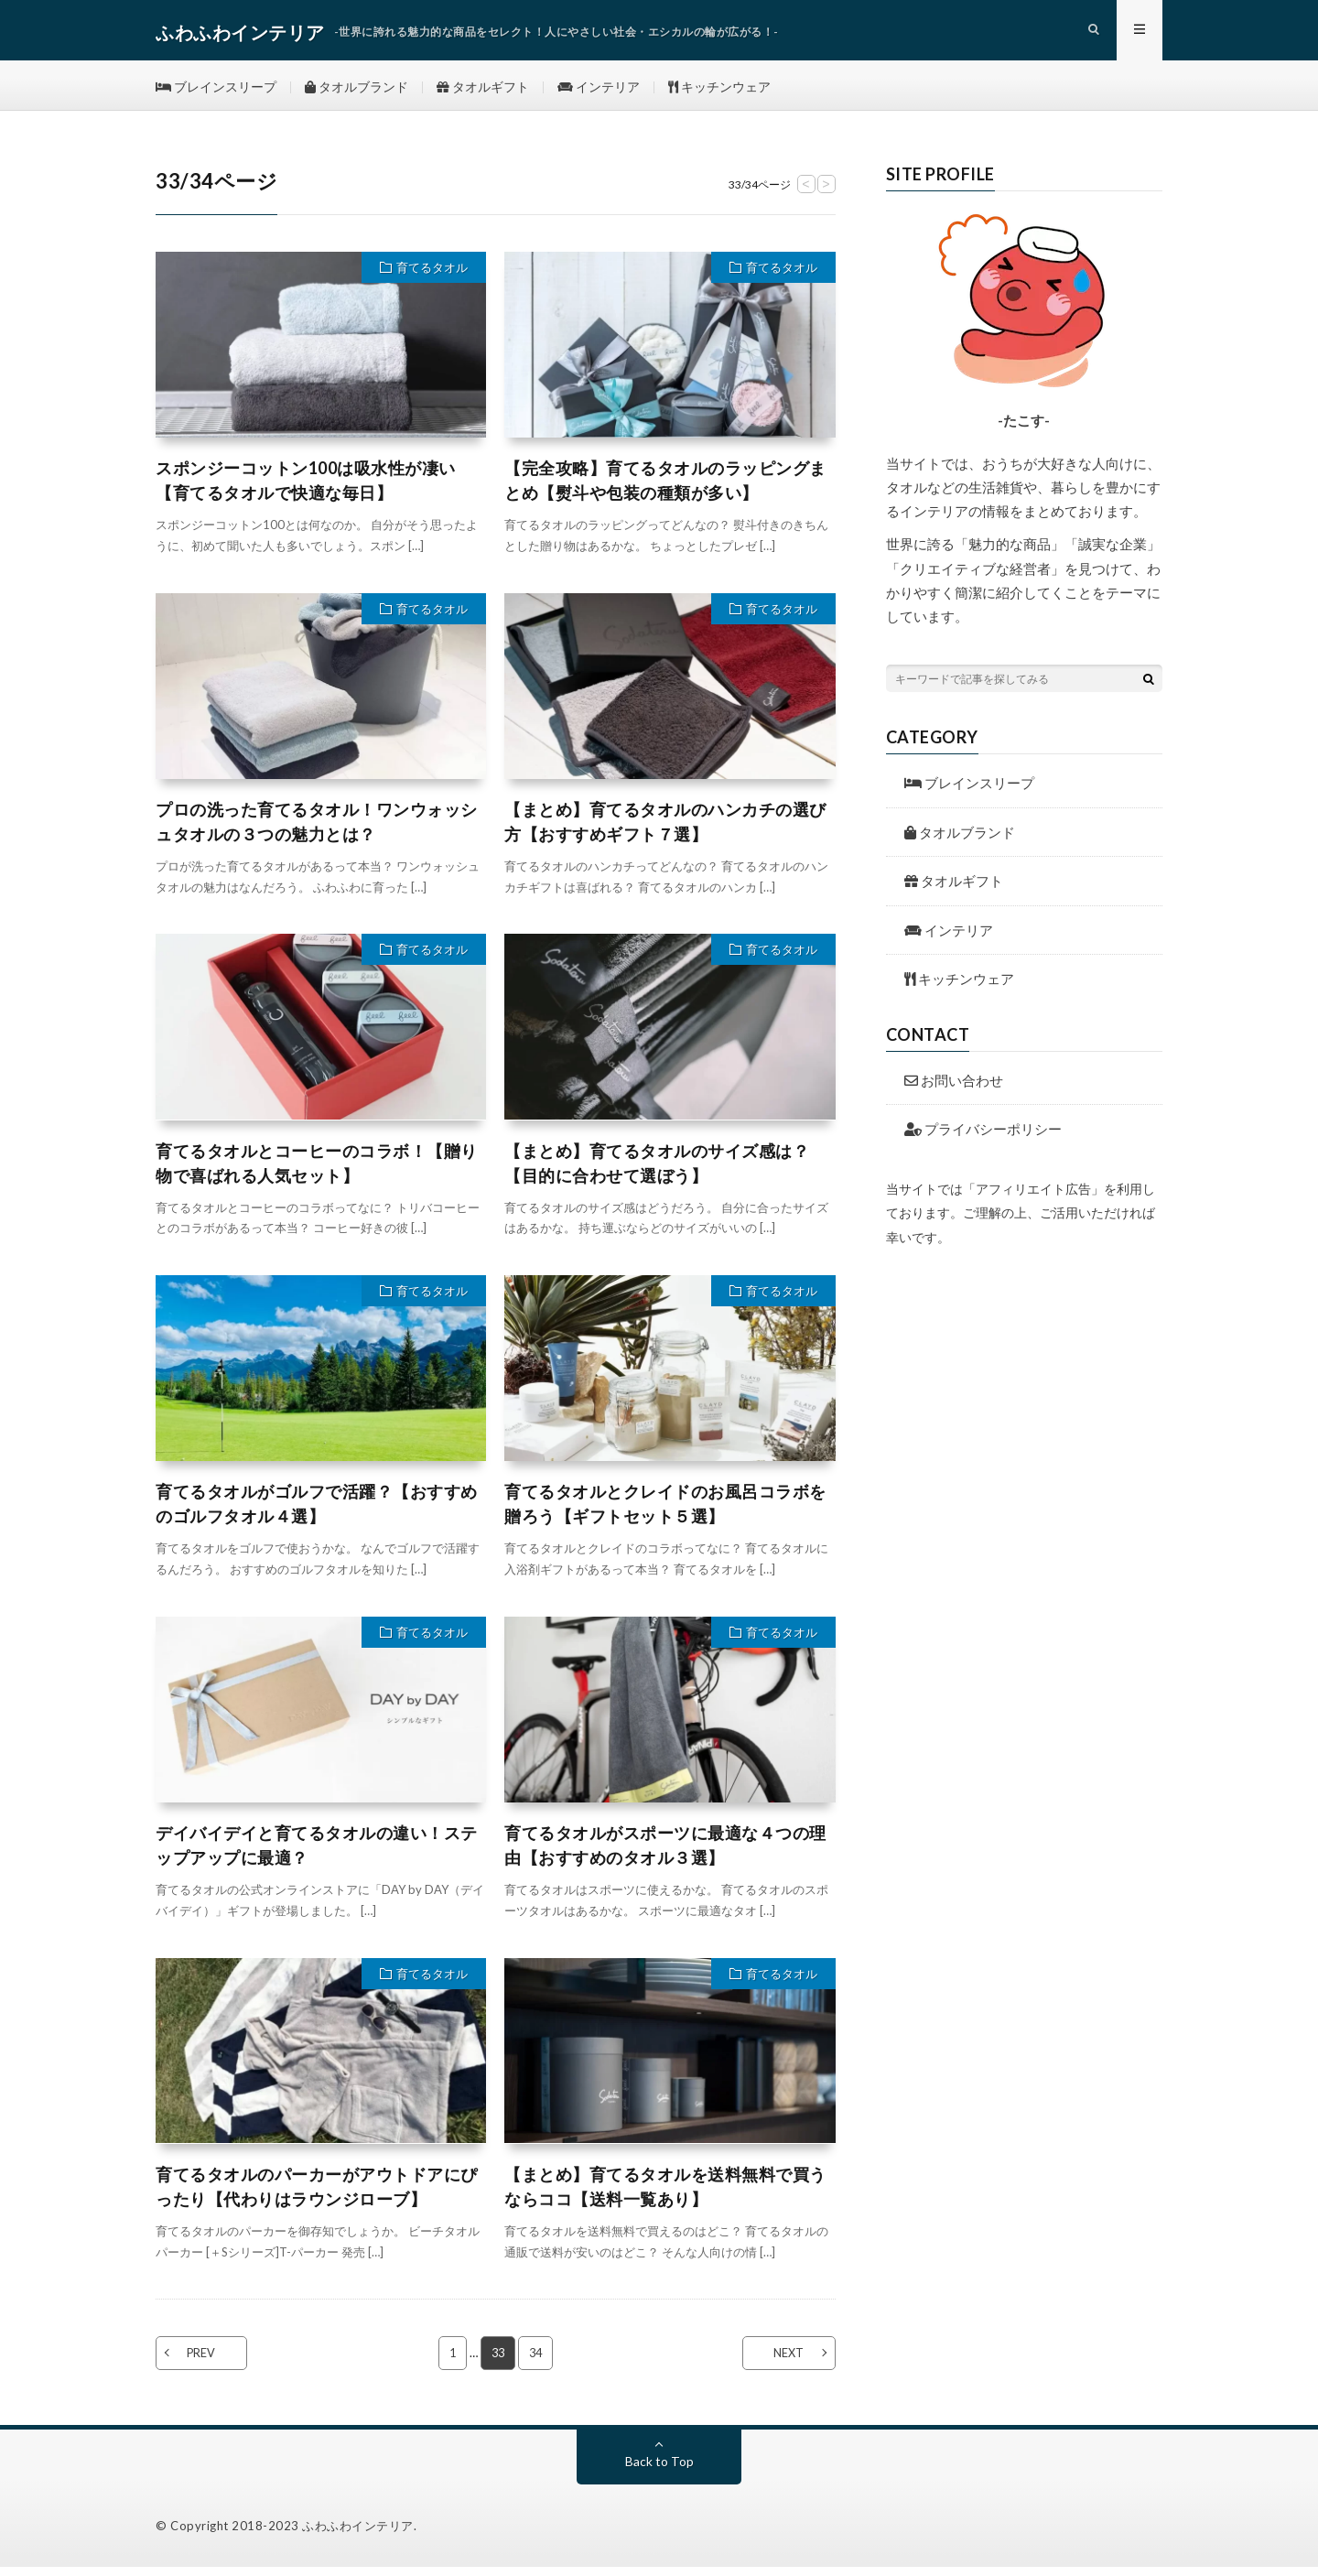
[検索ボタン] (1148, 687)
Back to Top (659, 2470)
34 (536, 2361)
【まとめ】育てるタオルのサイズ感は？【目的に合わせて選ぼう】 (656, 1172)
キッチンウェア (721, 91)
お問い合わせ (953, 1089)
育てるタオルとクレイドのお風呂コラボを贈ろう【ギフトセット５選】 (665, 1512)
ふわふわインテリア (358, 2534)
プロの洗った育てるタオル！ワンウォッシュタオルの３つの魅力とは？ (317, 830)
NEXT (783, 2361)
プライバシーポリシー (983, 1138)
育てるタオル (432, 276)
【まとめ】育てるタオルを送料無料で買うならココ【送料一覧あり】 (665, 2195)
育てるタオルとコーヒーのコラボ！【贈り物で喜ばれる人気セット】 (317, 1172)
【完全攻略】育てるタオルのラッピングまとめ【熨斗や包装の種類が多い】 (665, 489)
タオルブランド (357, 91)
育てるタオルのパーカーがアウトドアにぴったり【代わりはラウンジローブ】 (317, 2195)
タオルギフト (484, 91)
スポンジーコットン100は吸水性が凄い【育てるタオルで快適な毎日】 (306, 489)
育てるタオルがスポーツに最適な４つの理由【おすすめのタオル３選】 (665, 1854)
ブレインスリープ (216, 91)
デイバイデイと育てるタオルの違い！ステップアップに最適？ (317, 1854)
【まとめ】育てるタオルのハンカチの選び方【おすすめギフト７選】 (665, 830)
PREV (207, 2361)
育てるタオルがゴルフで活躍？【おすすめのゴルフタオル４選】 (317, 1512)
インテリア (600, 91)
